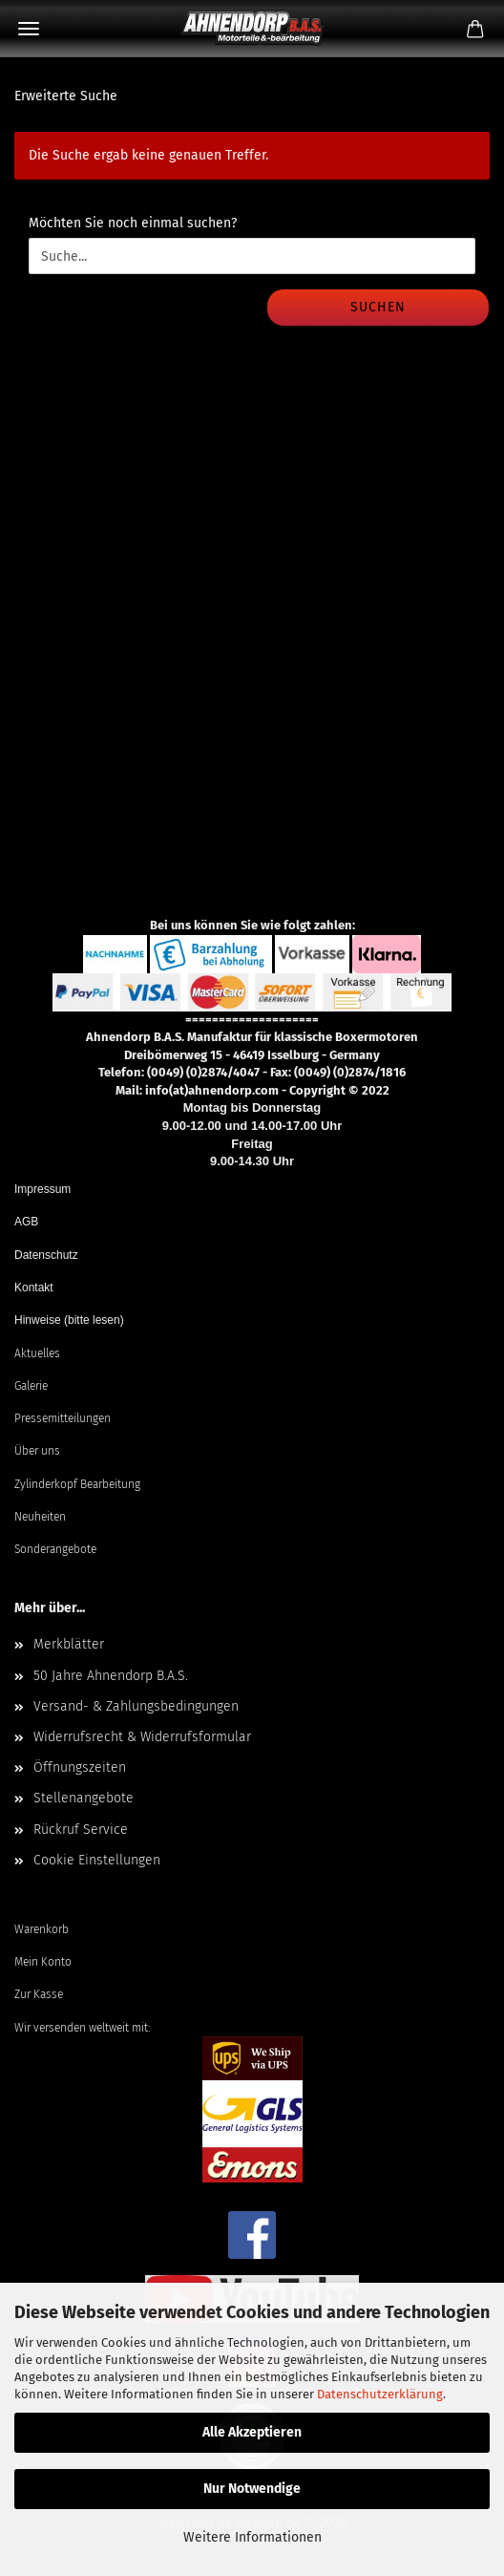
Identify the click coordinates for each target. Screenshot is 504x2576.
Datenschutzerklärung (380, 2394)
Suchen (378, 307)
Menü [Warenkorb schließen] (28, 29)
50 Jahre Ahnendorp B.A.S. (110, 1676)
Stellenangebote (83, 1798)
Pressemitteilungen (62, 1418)
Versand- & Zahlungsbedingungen (136, 1706)
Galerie (31, 1386)
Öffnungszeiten (79, 1767)
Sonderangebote (55, 1549)
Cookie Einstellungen (96, 1860)
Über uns (37, 1451)
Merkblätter (68, 1644)
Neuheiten (40, 1516)
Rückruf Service (80, 1829)
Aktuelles (37, 1353)
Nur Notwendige (252, 2488)
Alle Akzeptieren (252, 2432)
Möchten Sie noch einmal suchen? (133, 223)
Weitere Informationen (252, 2537)
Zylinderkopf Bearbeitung (77, 1484)
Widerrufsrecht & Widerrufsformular (142, 1737)
